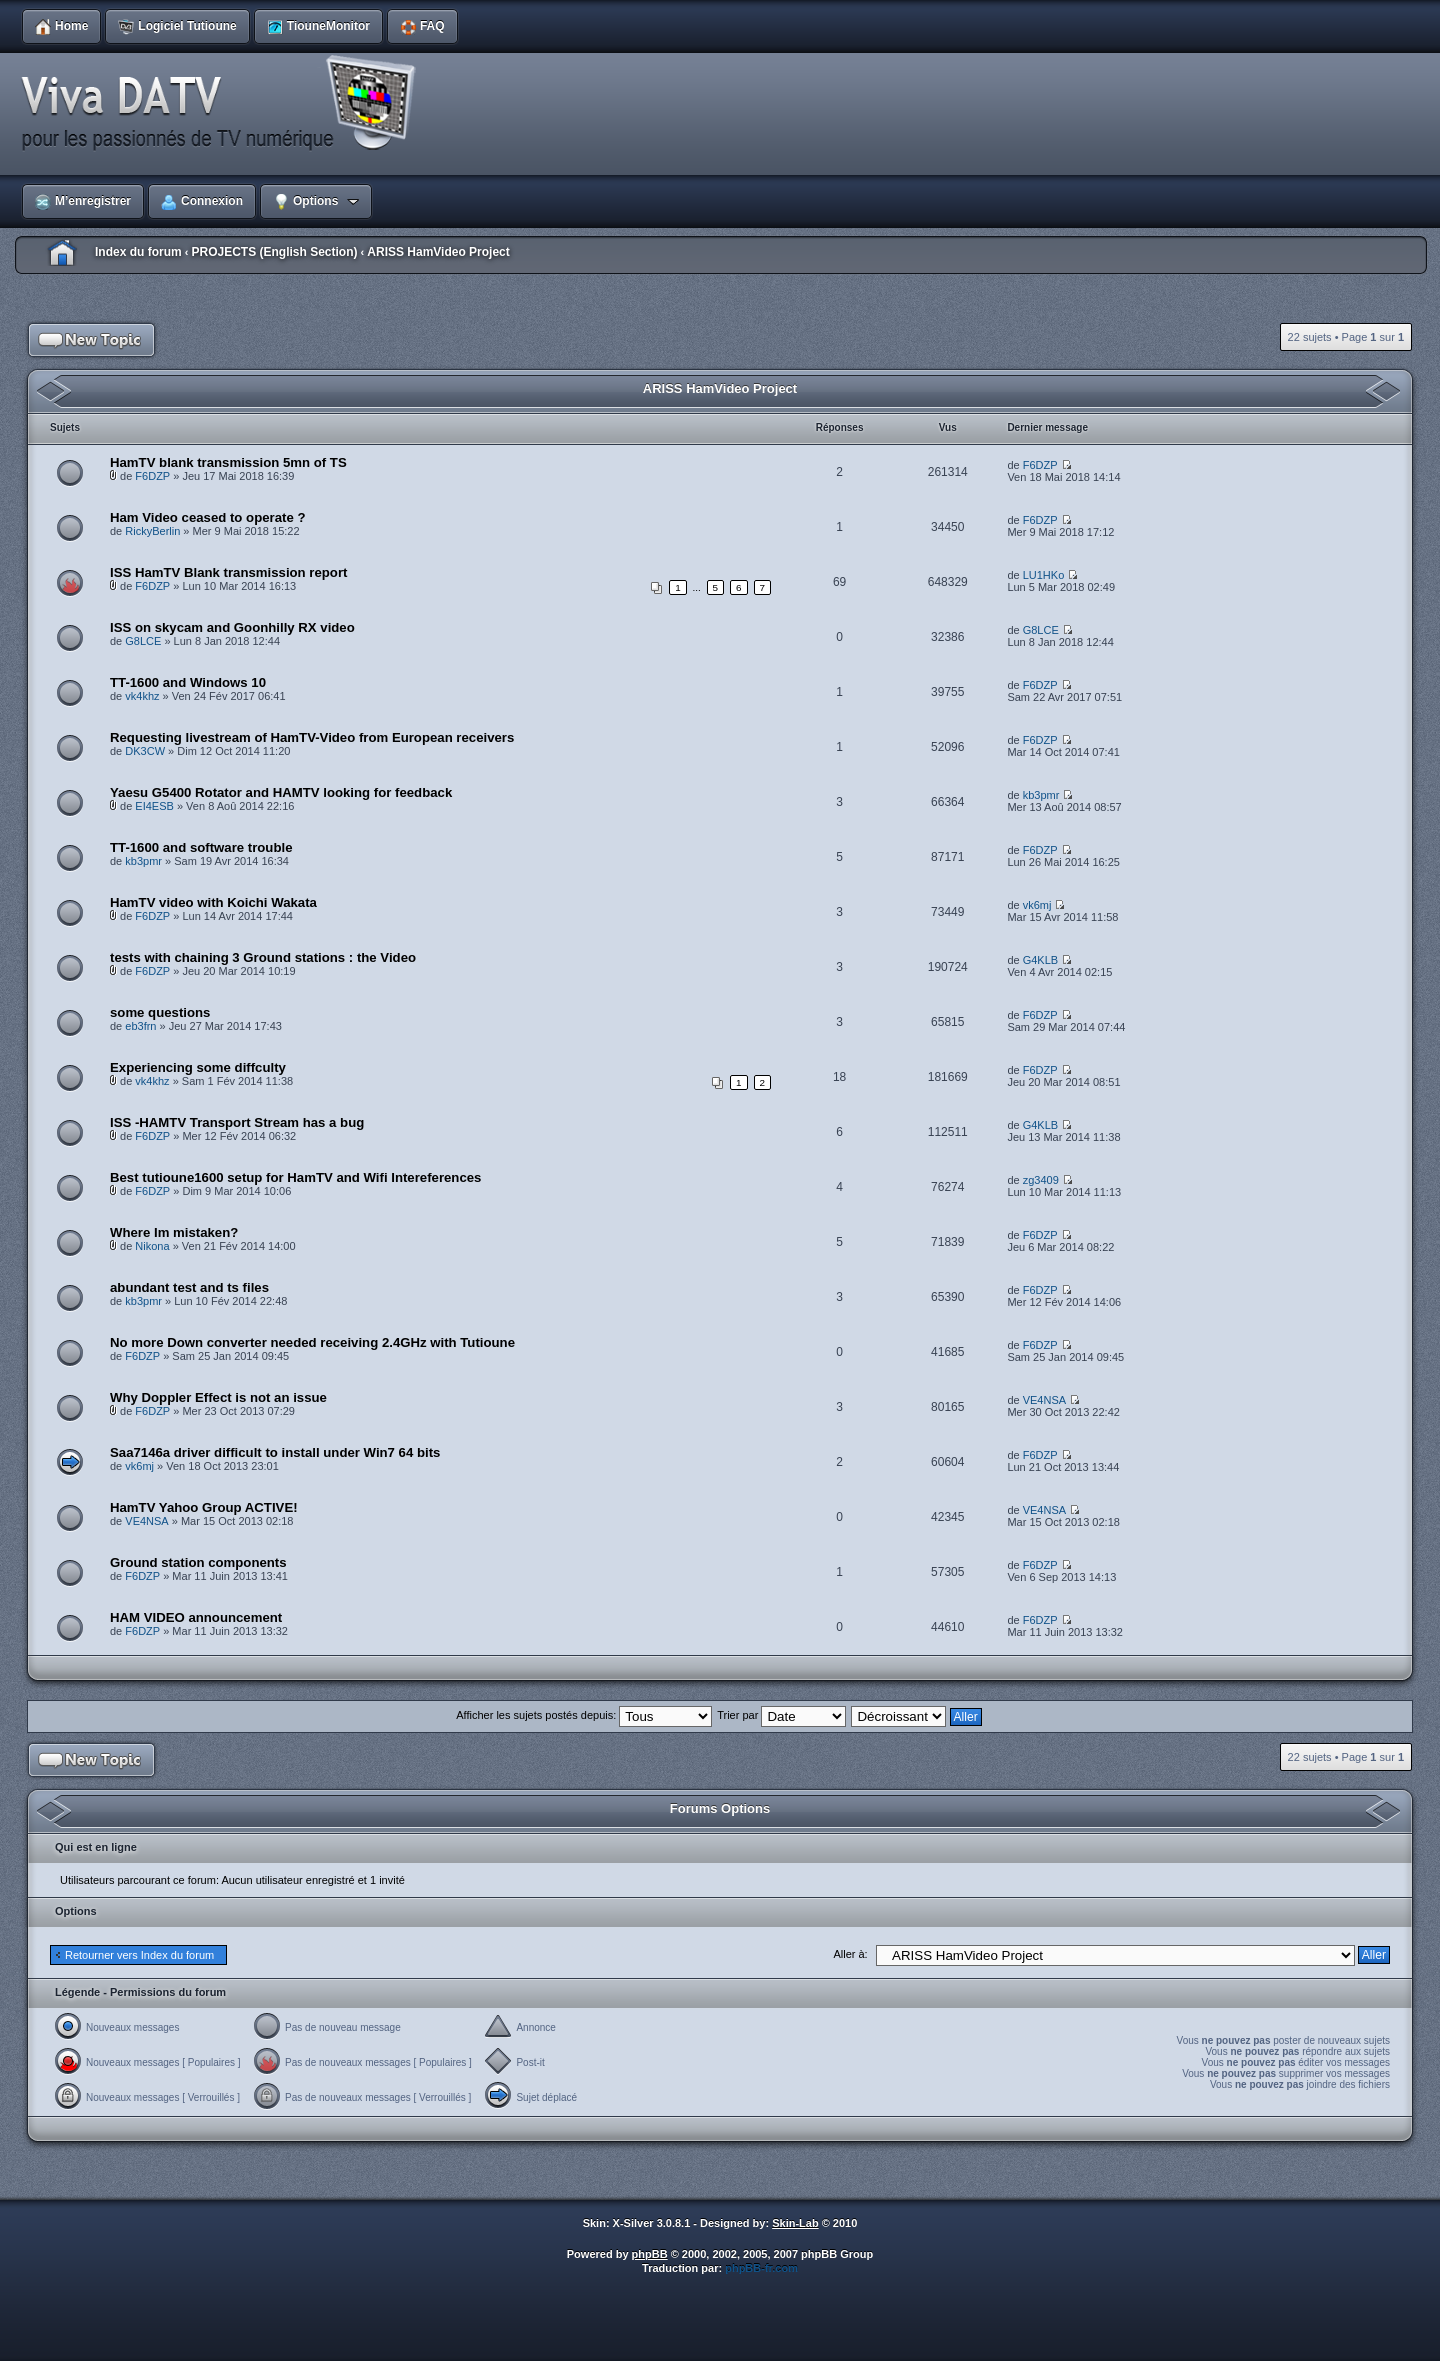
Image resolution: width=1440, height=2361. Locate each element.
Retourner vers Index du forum (139, 1955)
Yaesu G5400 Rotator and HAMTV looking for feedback (281, 792)
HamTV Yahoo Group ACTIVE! (204, 1507)
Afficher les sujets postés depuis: (584, 1715)
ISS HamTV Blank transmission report (228, 572)
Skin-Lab (795, 2223)
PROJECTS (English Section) (274, 252)
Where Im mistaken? (174, 1232)
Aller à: (850, 1954)
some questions (160, 1012)
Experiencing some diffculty (198, 1067)
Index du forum (138, 252)
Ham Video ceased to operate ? (207, 517)
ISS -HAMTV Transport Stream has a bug (237, 1122)
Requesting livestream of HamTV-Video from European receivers (312, 737)
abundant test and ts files (189, 1287)
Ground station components (198, 1562)
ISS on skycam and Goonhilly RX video (232, 627)
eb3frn (140, 1026)
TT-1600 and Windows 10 (188, 682)
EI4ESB (154, 806)
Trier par (781, 1715)
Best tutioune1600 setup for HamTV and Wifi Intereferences (295, 1177)
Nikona (152, 1246)
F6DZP (152, 476)
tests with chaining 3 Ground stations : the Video (263, 957)
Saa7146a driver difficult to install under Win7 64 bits (275, 1452)
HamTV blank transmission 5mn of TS (228, 462)
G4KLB (1040, 960)
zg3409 (1041, 1180)
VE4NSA (1044, 1400)
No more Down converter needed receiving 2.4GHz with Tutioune (312, 1342)
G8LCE (143, 641)
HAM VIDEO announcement (196, 1617)
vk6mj (1037, 905)
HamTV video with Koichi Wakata (213, 902)
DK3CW (145, 751)
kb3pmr (1041, 795)
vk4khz (142, 696)
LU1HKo (1044, 575)
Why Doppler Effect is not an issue (218, 1397)
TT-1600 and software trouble (201, 847)
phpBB (650, 2254)
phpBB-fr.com (761, 2268)
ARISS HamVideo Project (438, 252)
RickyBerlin (152, 531)
